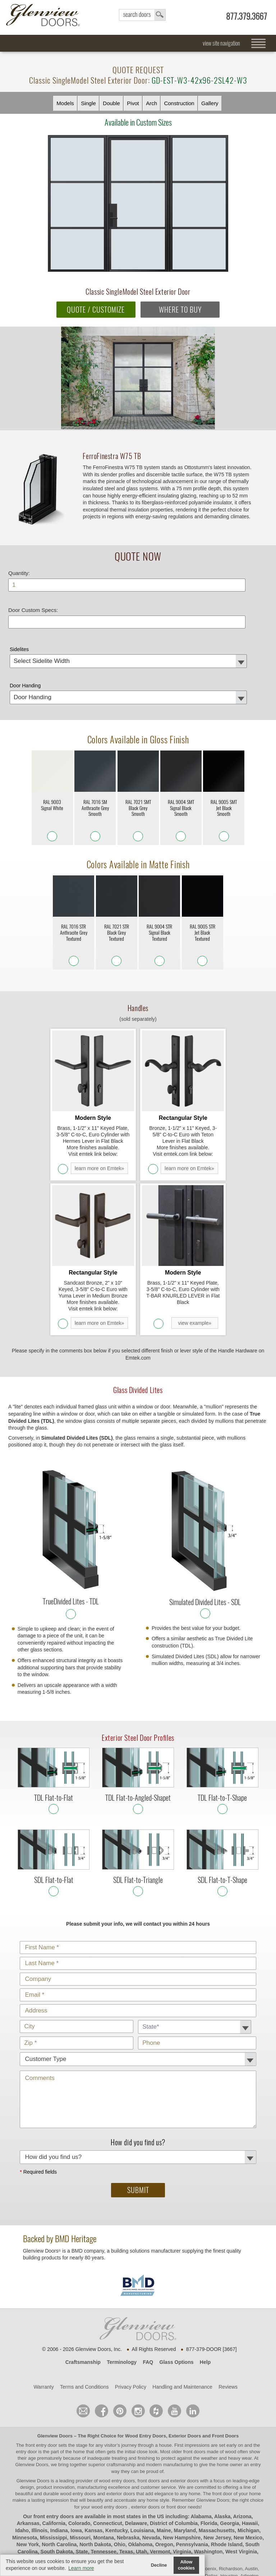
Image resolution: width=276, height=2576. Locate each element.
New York (28, 2481)
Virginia (182, 2488)
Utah (141, 2488)
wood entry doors (78, 2430)
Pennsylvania (192, 2481)
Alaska (222, 2453)
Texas (126, 2488)
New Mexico (248, 2474)
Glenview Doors (55, 2372)
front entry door (42, 2381)
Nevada (151, 2474)
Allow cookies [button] (186, 2565)
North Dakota (95, 2481)
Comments (143, 2009)
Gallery (209, 103)
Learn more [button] (81, 2568)
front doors (194, 2388)
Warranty (43, 2323)
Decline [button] (159, 2565)
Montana (103, 2474)
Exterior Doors (185, 2372)
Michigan (248, 2467)
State (82, 2488)
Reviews (228, 2323)
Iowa (76, 2467)
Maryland (185, 2467)
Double (111, 103)
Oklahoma (140, 2481)
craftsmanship (120, 2401)
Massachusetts (217, 2467)
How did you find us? (143, 2089)
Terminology (122, 2298)
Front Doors (225, 2372)
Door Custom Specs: (33, 604)
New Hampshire (182, 2474)
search (142, 15)
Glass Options (177, 2298)
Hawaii (250, 2460)
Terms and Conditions (84, 2323)
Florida (209, 2460)
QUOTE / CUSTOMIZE (96, 309)
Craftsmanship (83, 2298)
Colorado (79, 2460)
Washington (208, 2488)
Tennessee (103, 2488)
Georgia (229, 2460)
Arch (151, 103)
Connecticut (107, 2460)
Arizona (242, 2453)
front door (222, 2430)
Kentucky (116, 2467)
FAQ (148, 2298)
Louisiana (142, 2467)
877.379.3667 (246, 16)
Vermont (160, 2488)
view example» (195, 1260)
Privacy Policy (130, 2323)
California (54, 2460)
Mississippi (53, 2474)
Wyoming (151, 2495)
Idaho (22, 2467)
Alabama (200, 2453)
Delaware (136, 2460)
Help (205, 2298)
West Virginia (241, 2488)
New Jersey (217, 2474)
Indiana (59, 2467)
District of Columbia (174, 2460)
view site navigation (221, 43)
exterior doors (120, 2430)
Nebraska (128, 2474)
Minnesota (24, 2474)
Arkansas (28, 2460)
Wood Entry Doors (145, 2372)
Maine (164, 2467)
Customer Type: (143, 1880)
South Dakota (57, 2488)
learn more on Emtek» (99, 1134)
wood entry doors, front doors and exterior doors (149, 2417)
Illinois (39, 2467)
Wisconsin (124, 2495)
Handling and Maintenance (182, 2323)
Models (65, 103)
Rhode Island (227, 2481)
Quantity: (19, 567)
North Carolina (59, 2481)
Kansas (94, 2467)
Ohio (119, 2481)
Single (88, 103)
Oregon (164, 2481)
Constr (179, 103)
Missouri (80, 2474)
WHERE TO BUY (180, 309)
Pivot (133, 103)
